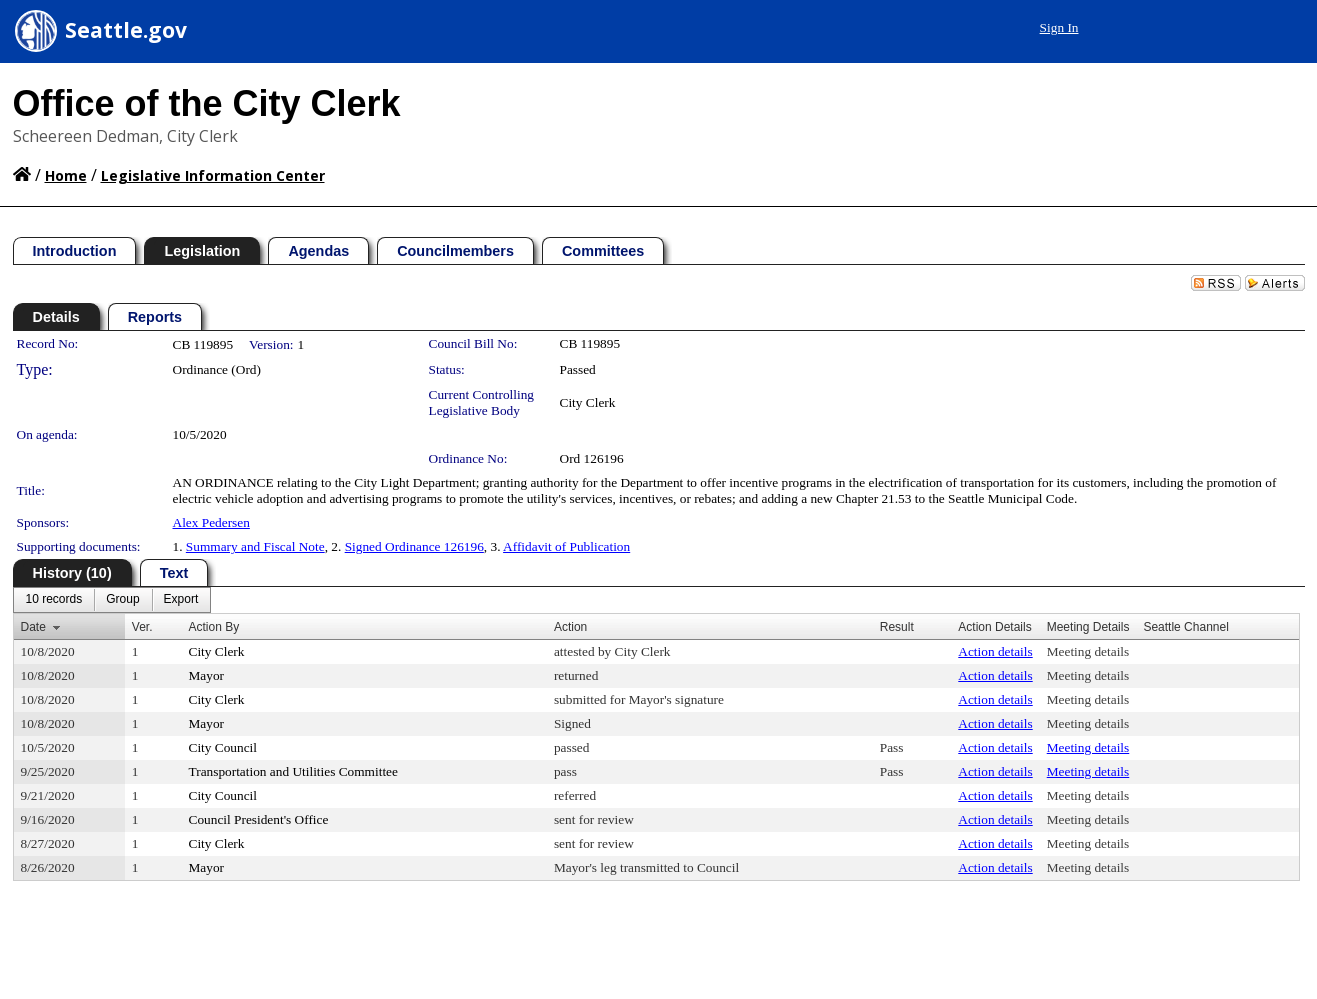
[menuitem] (54, 600)
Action (570, 627)
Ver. (142, 627)
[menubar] (112, 600)
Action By (214, 627)
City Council (223, 747)
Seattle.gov (126, 30)
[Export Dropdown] (181, 600)
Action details (995, 651)
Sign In (1059, 27)
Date (33, 627)
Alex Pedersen (211, 522)
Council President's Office (259, 819)
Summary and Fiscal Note (255, 546)
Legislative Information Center (213, 175)
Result (897, 627)
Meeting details (1088, 651)
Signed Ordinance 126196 (414, 546)
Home (66, 175)
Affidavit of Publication (566, 546)
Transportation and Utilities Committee (293, 771)
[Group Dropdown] (122, 600)
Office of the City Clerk (207, 103)
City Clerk (588, 402)
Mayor (207, 675)
